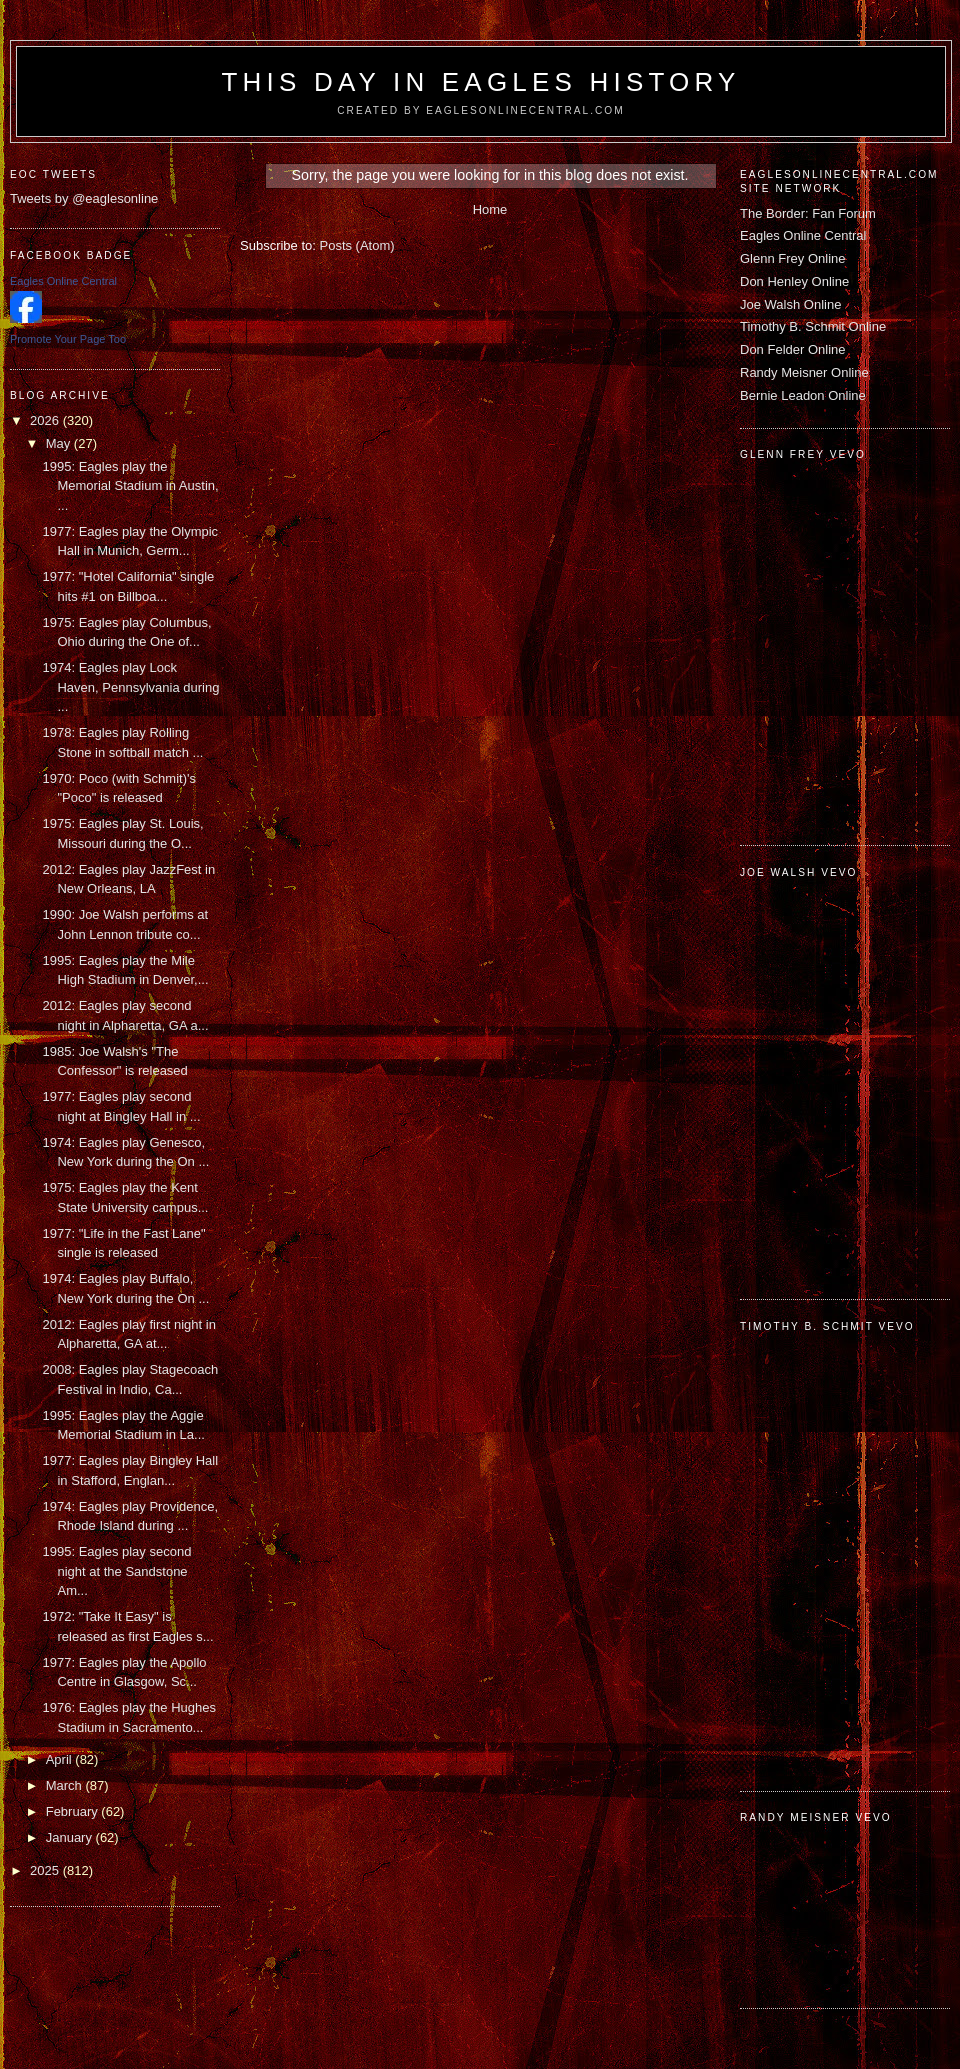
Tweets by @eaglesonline (84, 198)
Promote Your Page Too (68, 339)
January (71, 1837)
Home (490, 209)
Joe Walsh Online (790, 304)
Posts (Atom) (357, 245)
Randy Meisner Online (804, 372)
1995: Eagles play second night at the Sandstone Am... (116, 1571)
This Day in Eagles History (480, 82)
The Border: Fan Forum (808, 213)
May (60, 443)
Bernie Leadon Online (803, 395)
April (61, 1759)
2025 (46, 1870)
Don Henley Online (794, 281)
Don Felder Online (793, 349)
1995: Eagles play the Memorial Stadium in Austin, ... (130, 486)
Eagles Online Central (803, 235)
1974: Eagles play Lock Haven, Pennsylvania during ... (130, 687)
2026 (46, 420)
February (74, 1811)
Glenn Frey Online (793, 258)
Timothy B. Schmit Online (813, 326)
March (66, 1785)
